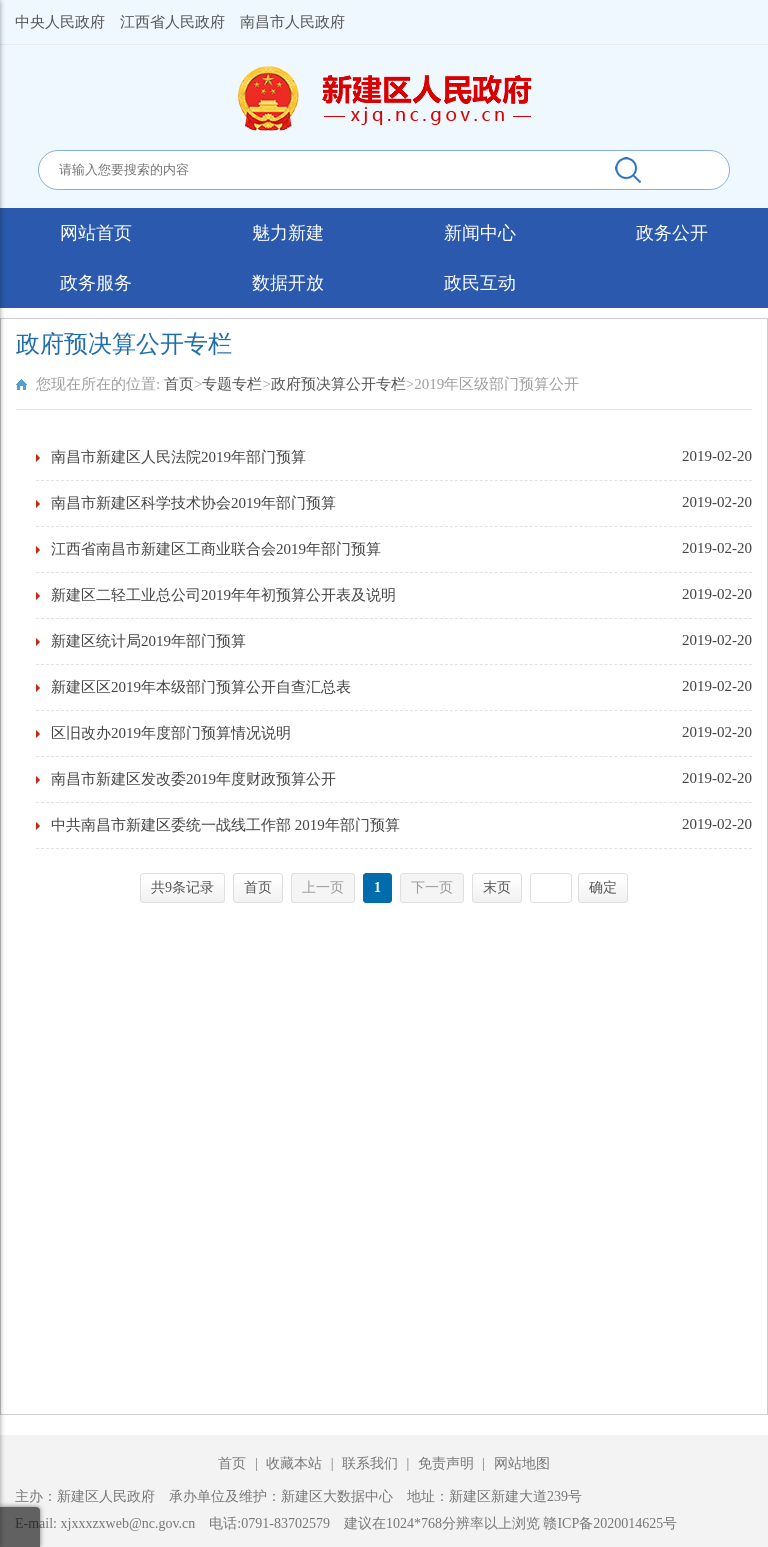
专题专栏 (232, 384)
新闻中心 (480, 233)
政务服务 (96, 283)
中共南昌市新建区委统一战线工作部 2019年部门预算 (225, 825)
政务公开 (672, 233)
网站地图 (522, 1463)
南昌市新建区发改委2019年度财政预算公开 (193, 779)
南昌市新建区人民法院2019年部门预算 (178, 457)
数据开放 (288, 283)
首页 (179, 384)
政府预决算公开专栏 (338, 384)
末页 (497, 887)
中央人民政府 (60, 22)
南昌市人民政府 (292, 22)
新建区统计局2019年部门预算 (148, 641)
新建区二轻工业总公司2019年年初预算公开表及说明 (223, 595)
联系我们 (370, 1463)
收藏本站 (296, 1463)
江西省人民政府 (172, 22)
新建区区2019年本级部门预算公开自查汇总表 (201, 687)
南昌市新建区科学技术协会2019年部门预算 (193, 503)
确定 (603, 887)
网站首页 (96, 233)
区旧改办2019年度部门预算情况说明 (171, 733)
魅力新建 (288, 233)
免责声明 (448, 1463)
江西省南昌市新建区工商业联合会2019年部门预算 (216, 549)
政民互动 (480, 283)
